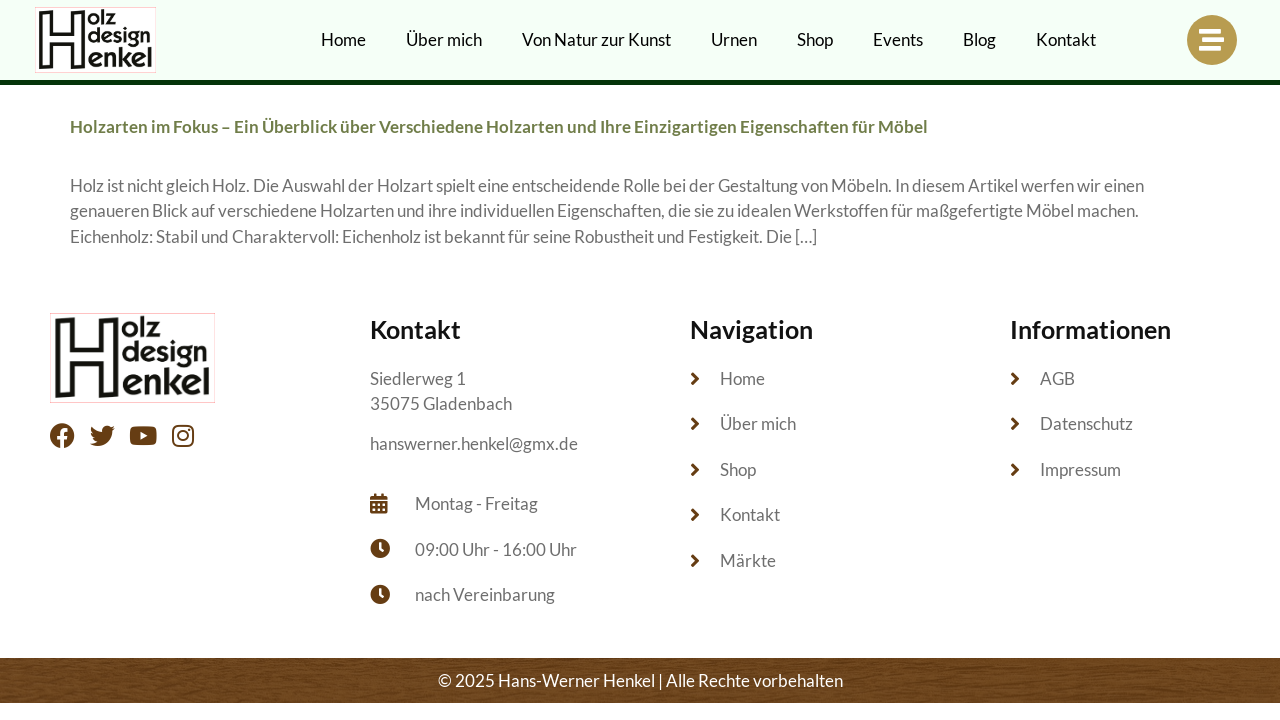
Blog (979, 39)
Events (898, 39)
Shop (815, 39)
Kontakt (1066, 39)
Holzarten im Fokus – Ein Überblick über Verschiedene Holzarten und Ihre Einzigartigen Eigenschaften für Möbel (499, 126)
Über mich (444, 39)
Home (343, 39)
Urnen (734, 39)
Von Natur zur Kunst (596, 39)
